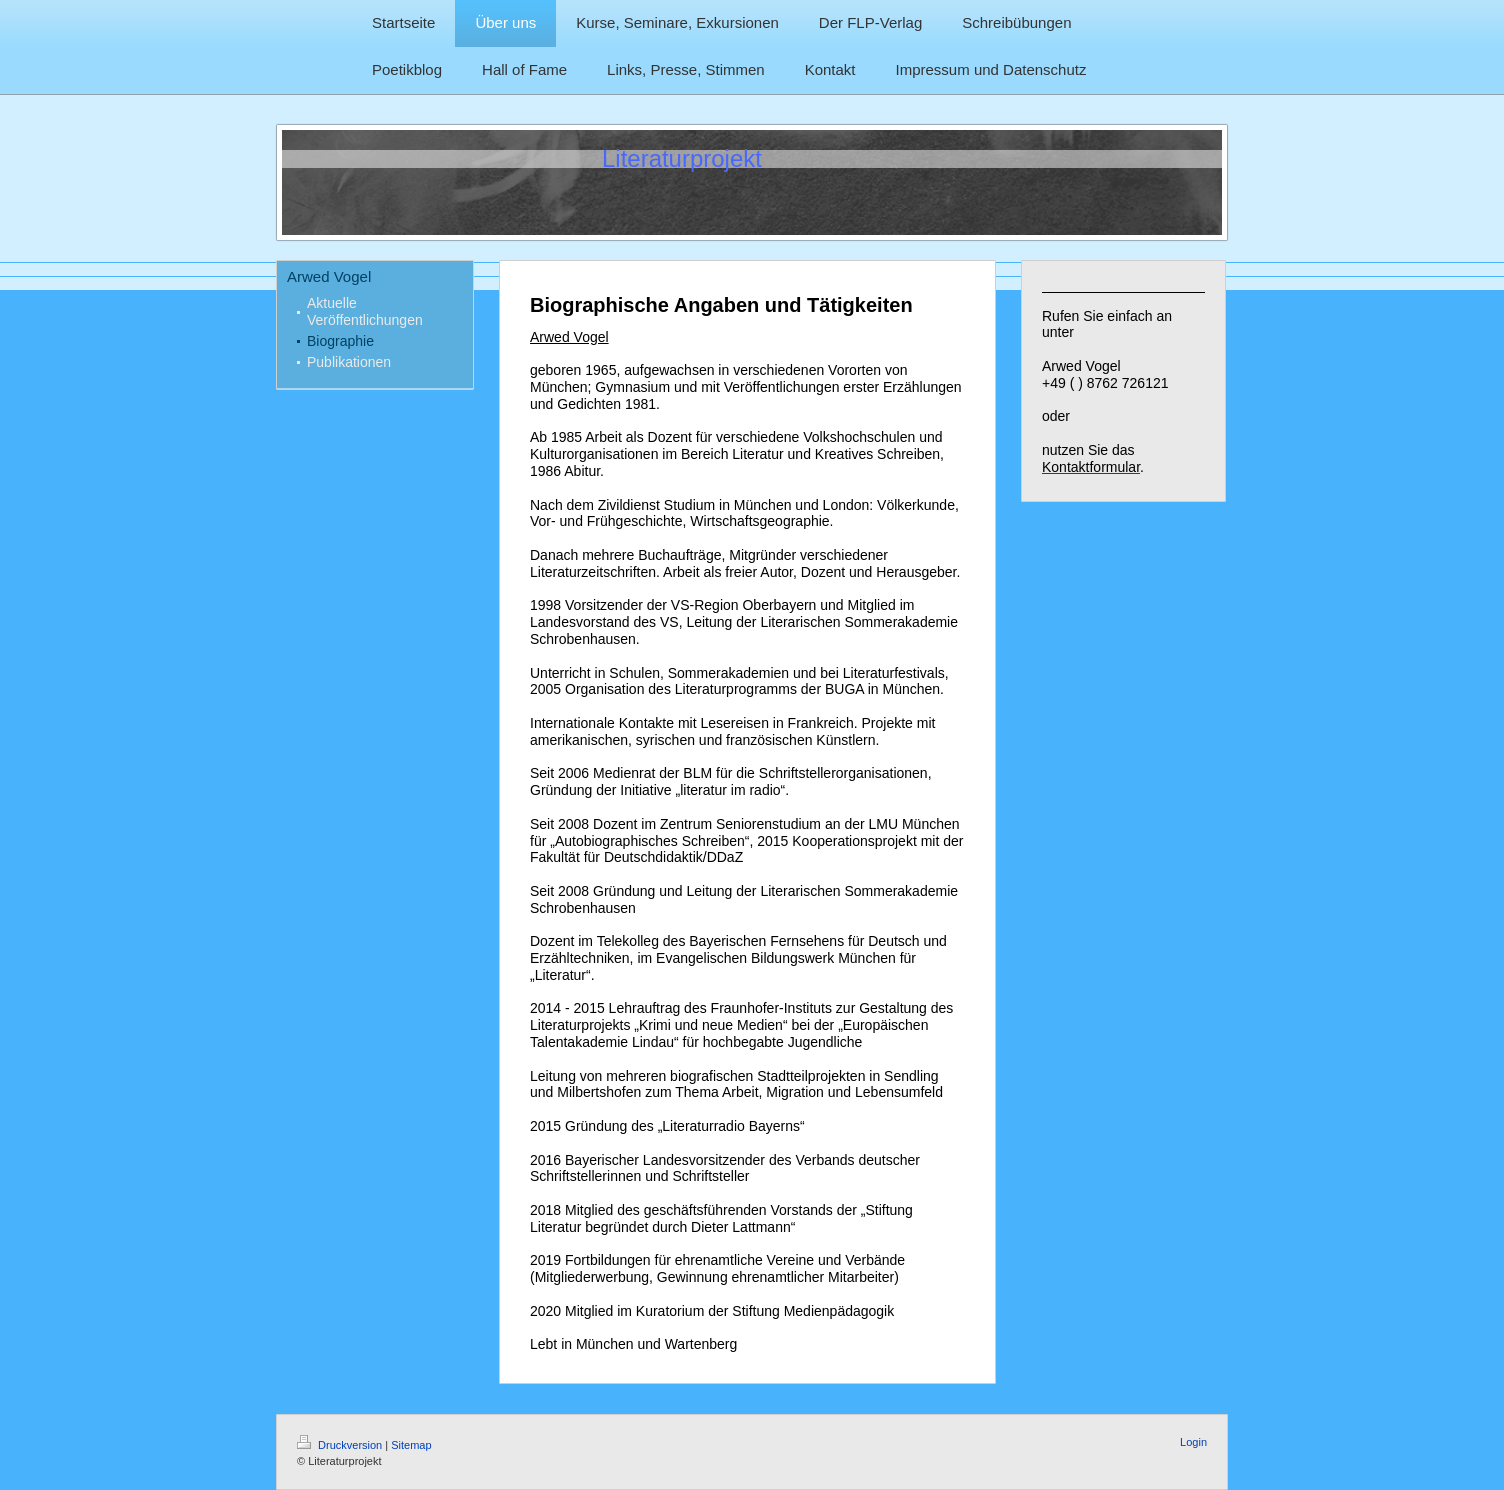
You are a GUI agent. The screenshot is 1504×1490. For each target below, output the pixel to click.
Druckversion (341, 1445)
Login (1193, 1442)
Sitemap (411, 1445)
